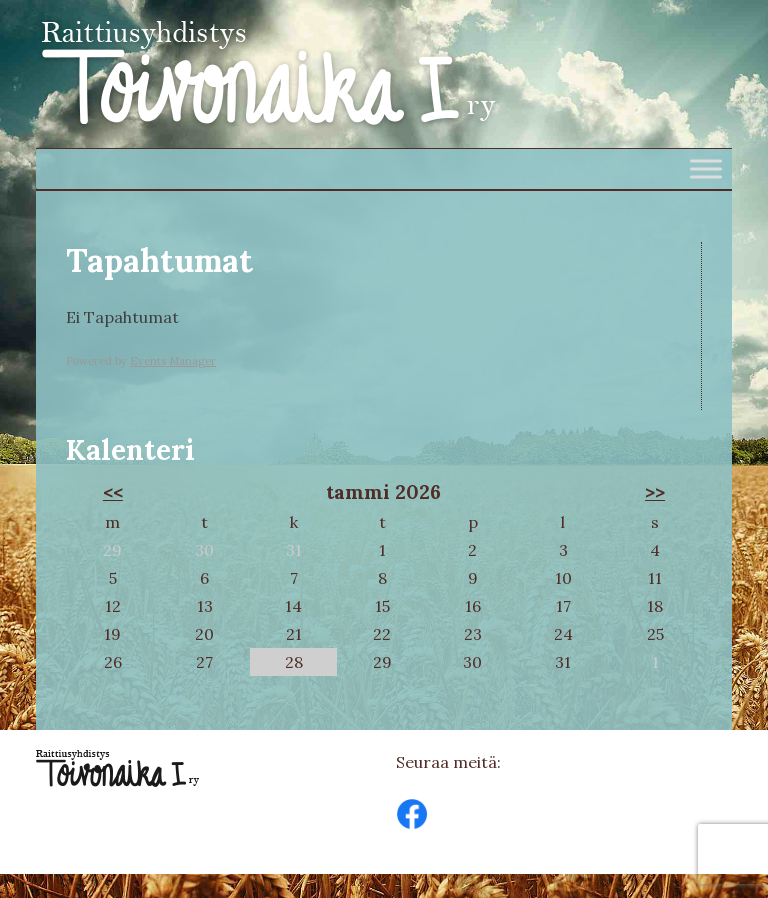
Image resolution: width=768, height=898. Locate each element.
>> (655, 492)
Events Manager (173, 361)
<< (113, 492)
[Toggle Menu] (706, 168)
